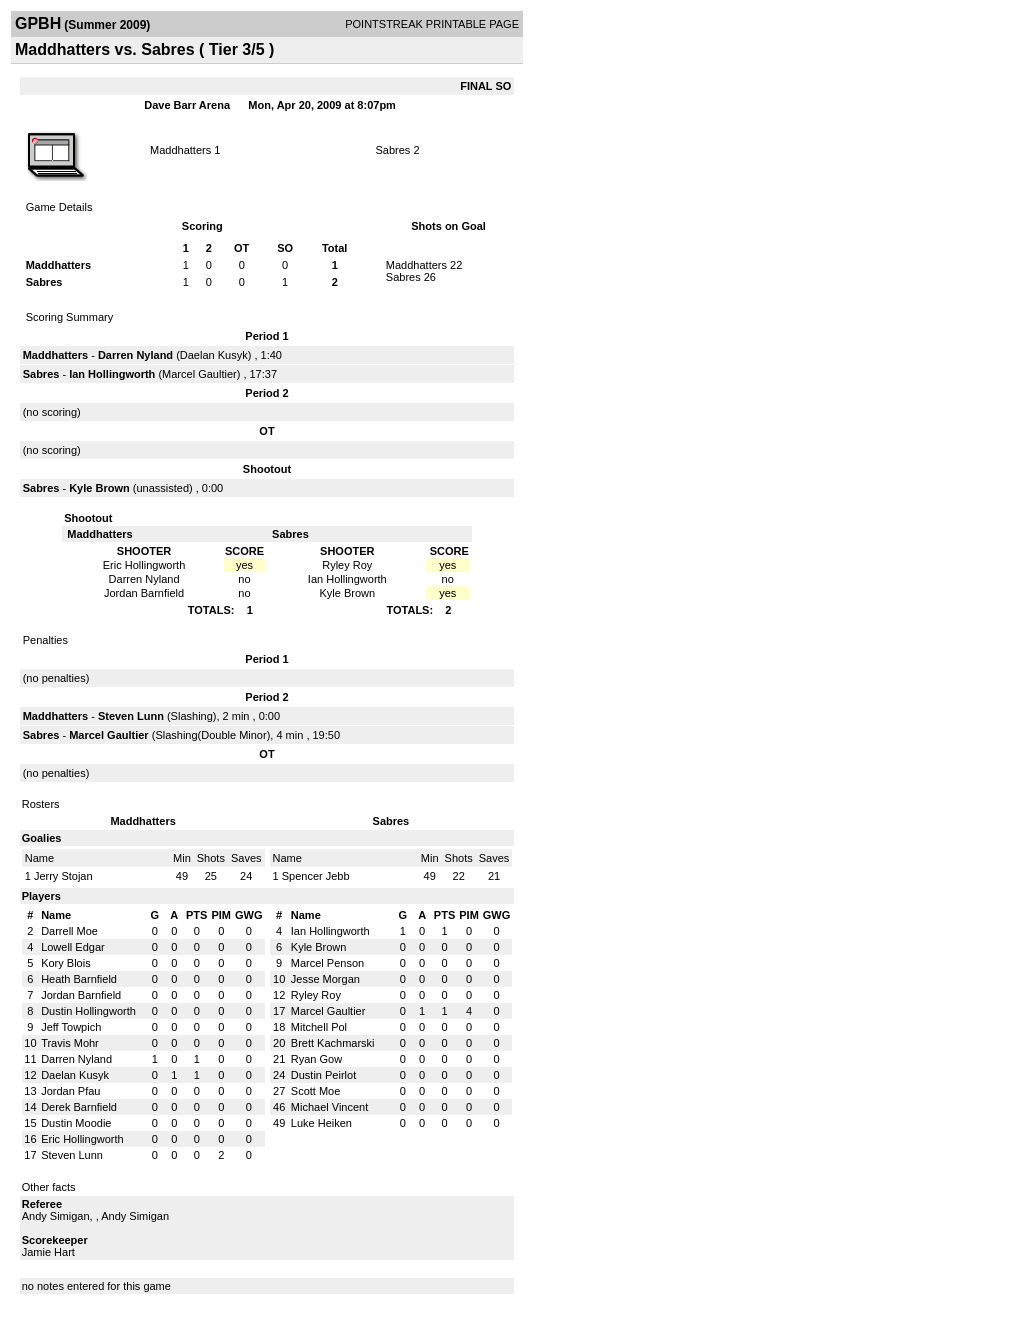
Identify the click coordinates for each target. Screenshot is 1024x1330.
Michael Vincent (329, 1107)
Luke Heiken (321, 1123)
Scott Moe (316, 1091)
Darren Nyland (135, 355)
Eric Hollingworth (82, 1139)
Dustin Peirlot (323, 1075)
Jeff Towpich (71, 1027)
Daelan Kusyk (214, 355)
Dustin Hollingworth (88, 1011)
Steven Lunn (131, 716)
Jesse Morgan (325, 979)
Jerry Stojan (63, 876)
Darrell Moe (69, 931)
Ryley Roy (316, 995)
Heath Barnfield (79, 979)
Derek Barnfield (79, 1107)
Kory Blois (66, 963)
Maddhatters (180, 150)
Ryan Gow (316, 1059)
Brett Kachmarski (333, 1043)
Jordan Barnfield (81, 995)
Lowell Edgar (73, 947)
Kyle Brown (99, 488)
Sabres (392, 150)
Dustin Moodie (76, 1123)
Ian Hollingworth (112, 374)
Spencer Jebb (316, 876)
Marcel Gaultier (199, 374)
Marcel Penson (327, 963)
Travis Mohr (70, 1043)
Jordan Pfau (70, 1091)
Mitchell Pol (319, 1027)
